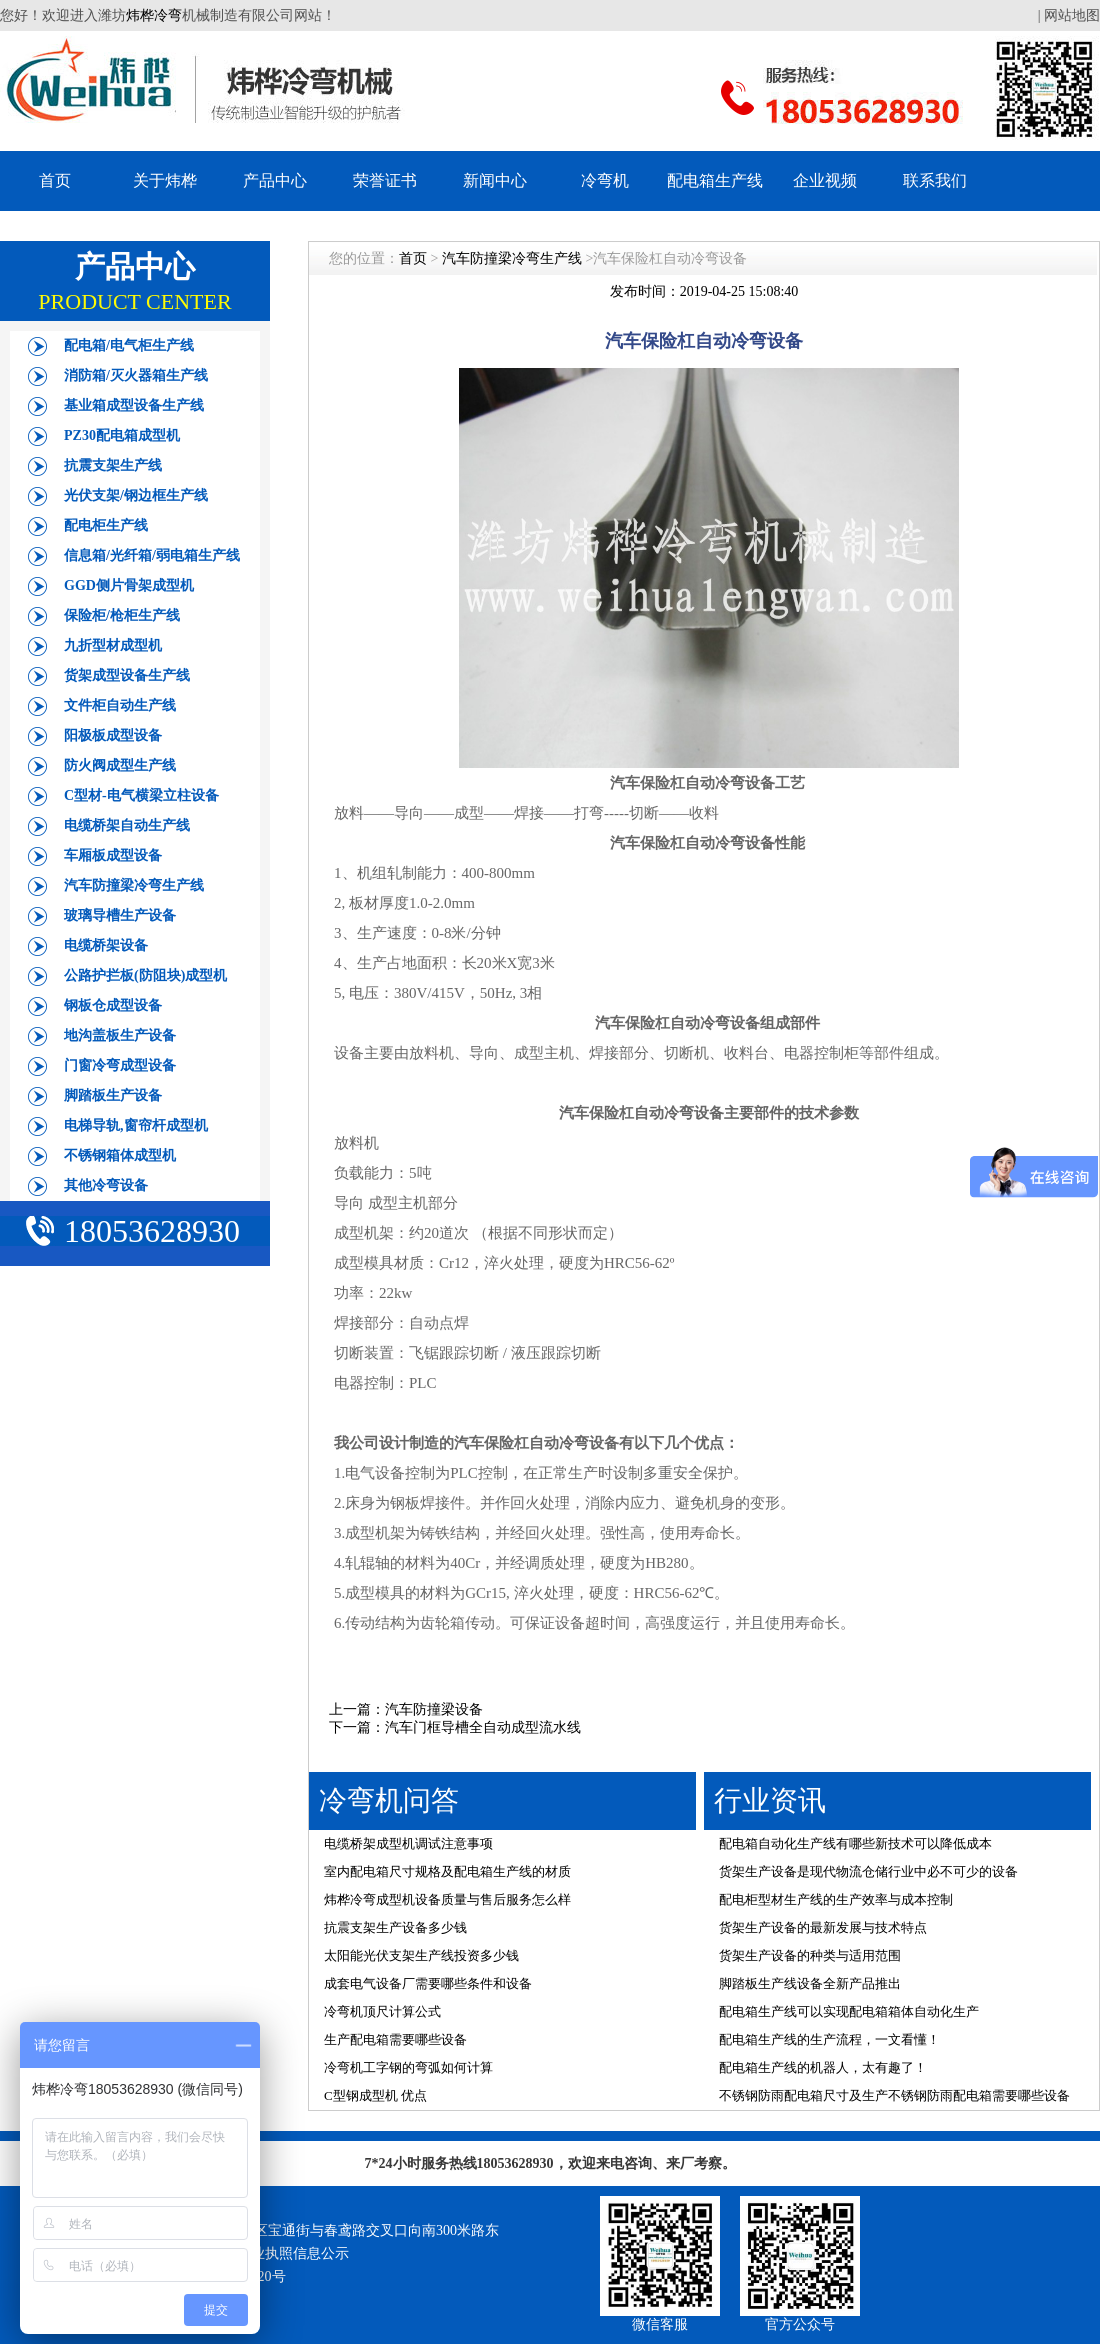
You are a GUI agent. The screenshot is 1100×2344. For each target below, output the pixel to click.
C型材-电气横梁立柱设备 (141, 795)
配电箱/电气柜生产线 (129, 345)
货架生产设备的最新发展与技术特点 (823, 1927)
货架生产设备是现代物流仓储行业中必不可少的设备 (868, 1871)
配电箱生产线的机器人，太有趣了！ (823, 2067)
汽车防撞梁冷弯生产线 (134, 885)
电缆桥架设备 (106, 945)
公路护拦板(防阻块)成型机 (145, 975)
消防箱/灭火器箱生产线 (136, 375)
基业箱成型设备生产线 (134, 405)
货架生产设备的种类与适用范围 (810, 1955)
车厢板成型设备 (113, 855)
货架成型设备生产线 (127, 675)
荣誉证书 (385, 180)
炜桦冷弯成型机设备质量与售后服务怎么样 (447, 1899)
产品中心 (275, 180)
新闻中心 (495, 180)
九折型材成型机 (113, 645)
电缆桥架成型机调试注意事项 (408, 1843)
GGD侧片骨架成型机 (129, 585)
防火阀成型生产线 (120, 765)
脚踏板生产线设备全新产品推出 (810, 1983)
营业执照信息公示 (293, 2253)
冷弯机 (605, 180)
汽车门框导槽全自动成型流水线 (483, 1727)
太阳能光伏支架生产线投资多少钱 (421, 1955)
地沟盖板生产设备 (120, 1035)
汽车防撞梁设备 (434, 1709)
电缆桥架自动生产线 (127, 825)
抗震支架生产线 (113, 465)
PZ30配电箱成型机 (122, 435)
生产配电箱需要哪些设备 (395, 2039)
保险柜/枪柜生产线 (122, 615)
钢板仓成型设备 (113, 1005)
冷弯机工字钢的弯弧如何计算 (408, 2067)
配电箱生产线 (715, 180)
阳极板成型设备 (113, 735)
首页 (55, 180)
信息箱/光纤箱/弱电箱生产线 (152, 555)
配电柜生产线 (106, 525)
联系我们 (935, 180)
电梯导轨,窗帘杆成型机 (136, 1125)
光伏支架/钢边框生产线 (136, 495)
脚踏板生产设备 (113, 1095)
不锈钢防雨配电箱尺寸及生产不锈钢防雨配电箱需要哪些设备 (894, 2095)
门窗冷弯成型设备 (120, 1065)
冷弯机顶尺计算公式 (382, 2011)
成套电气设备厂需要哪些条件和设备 (428, 1983)
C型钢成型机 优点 (375, 2095)
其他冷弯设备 (106, 1185)
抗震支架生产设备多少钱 (395, 1927)
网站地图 (1072, 15)
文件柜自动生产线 (120, 705)
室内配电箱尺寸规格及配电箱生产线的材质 (447, 1871)
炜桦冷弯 (154, 15)
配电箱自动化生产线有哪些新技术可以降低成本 (855, 1843)
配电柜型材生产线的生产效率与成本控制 (836, 1899)
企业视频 (825, 180)
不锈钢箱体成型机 (120, 1155)
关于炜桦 (165, 180)
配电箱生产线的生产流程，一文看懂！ (829, 2039)
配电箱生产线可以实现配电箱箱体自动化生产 (849, 2011)
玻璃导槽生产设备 (120, 915)
